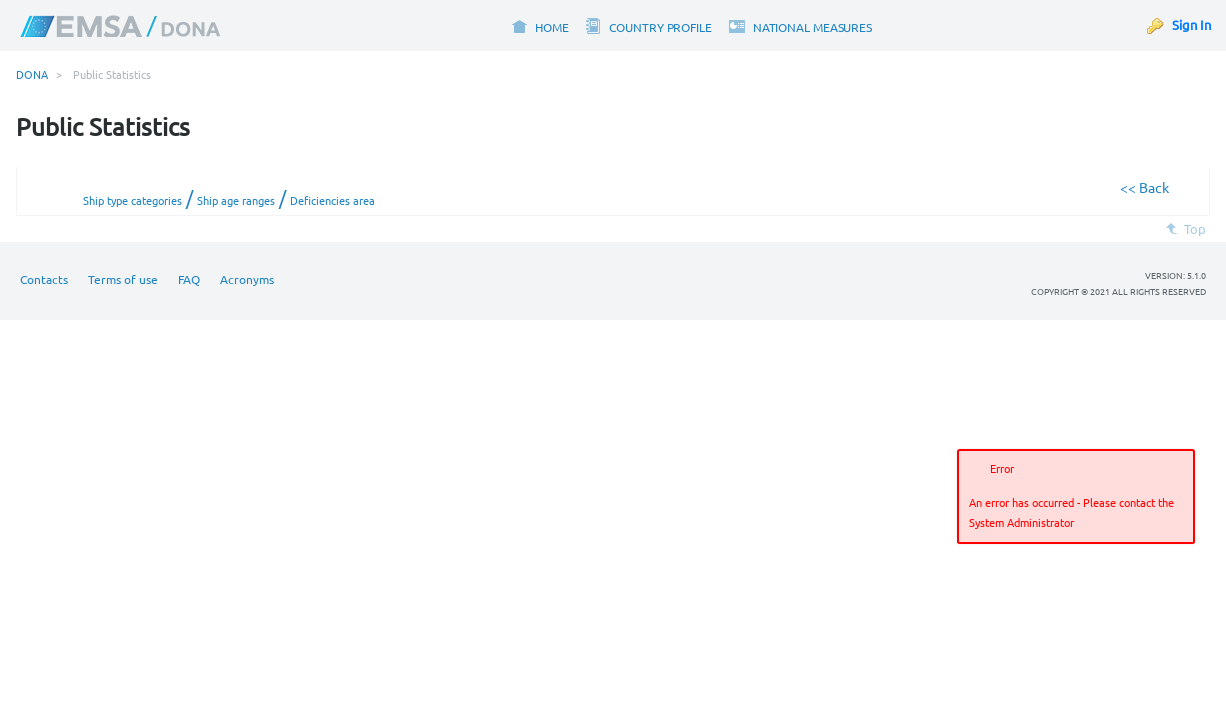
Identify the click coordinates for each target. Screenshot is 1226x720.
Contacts (44, 279)
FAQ (189, 279)
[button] (1176, 549)
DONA (32, 74)
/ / (229, 198)
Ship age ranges (236, 200)
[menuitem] (539, 25)
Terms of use (123, 279)
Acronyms (247, 279)
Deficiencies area (332, 200)
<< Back (1144, 187)
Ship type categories (132, 200)
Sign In (1191, 24)
